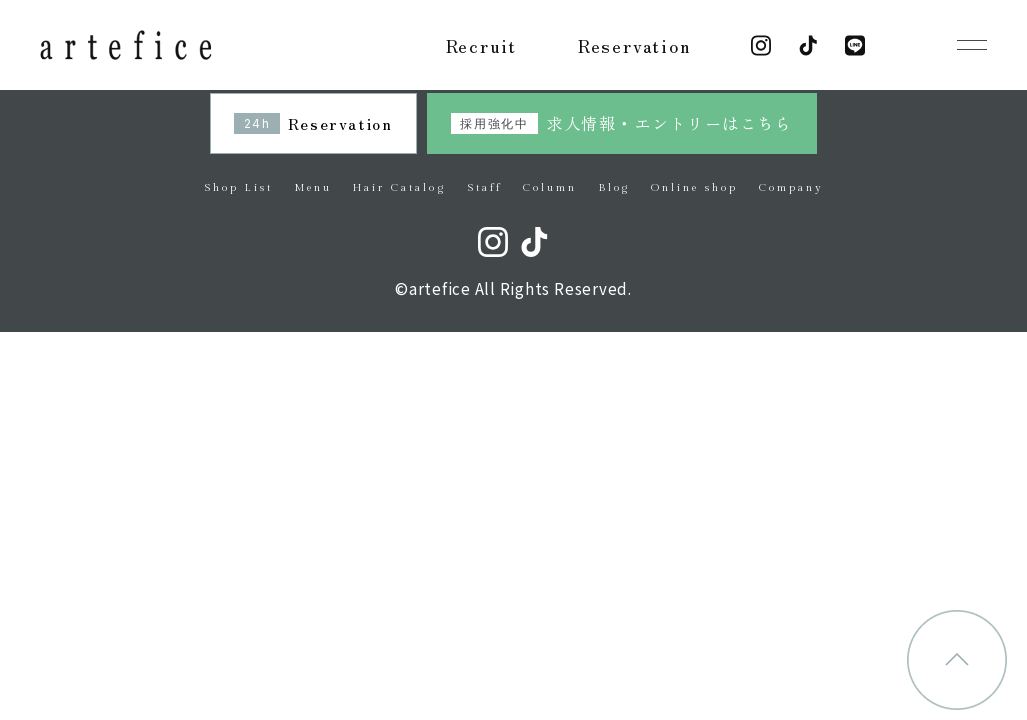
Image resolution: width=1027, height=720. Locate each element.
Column (550, 188)
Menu (313, 188)
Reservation (634, 45)
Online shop (694, 188)
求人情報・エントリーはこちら (621, 123)
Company (791, 188)
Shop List (238, 188)
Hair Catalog (399, 188)
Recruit (482, 45)
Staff (484, 188)
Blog (614, 188)
